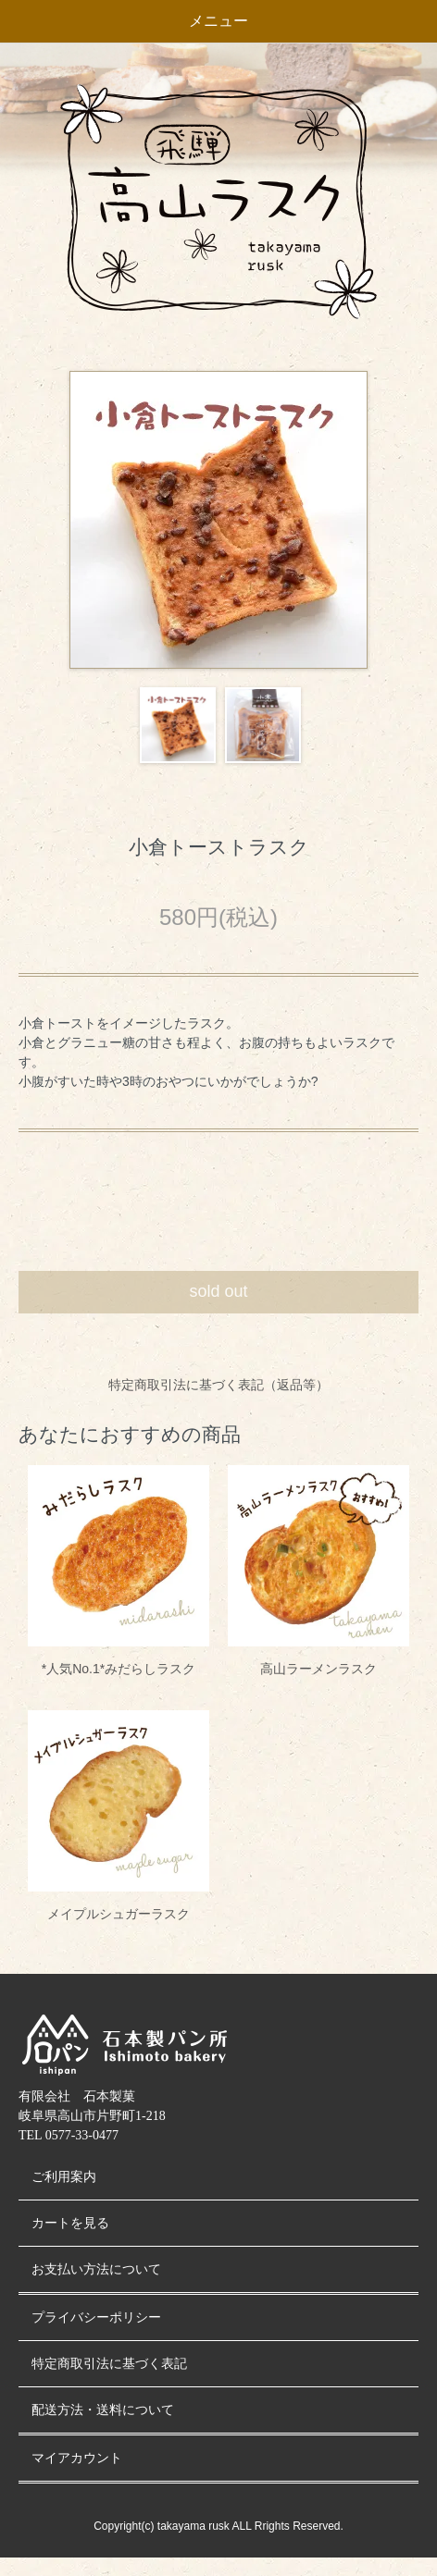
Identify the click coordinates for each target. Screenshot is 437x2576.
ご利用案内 (63, 2177)
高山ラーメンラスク (318, 1668)
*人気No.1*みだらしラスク (118, 1668)
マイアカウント (76, 2458)
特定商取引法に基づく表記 (109, 2364)
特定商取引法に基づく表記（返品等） (218, 1384)
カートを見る (70, 2223)
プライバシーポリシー (96, 2317)
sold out (218, 1291)
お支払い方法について (96, 2269)
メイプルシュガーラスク (118, 1913)
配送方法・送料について (102, 2410)
